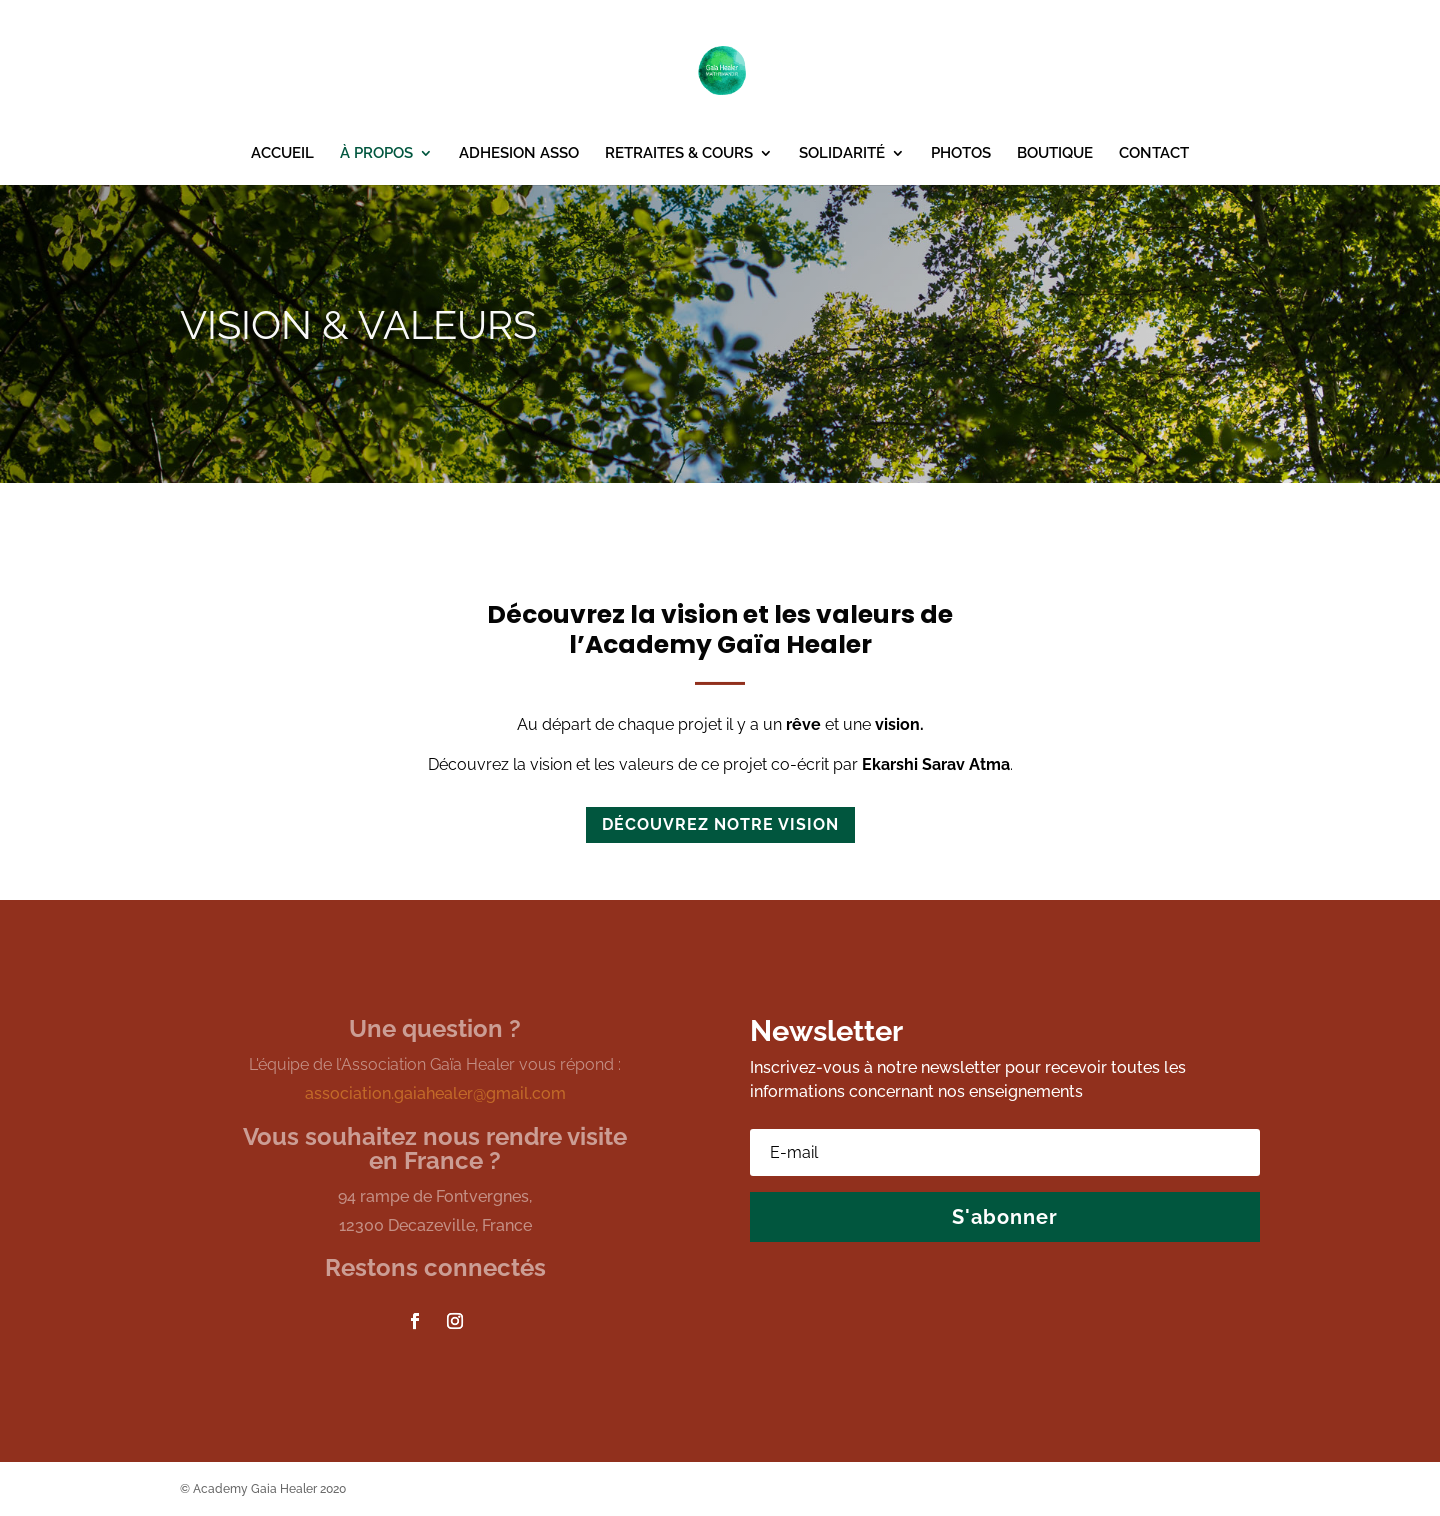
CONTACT (1154, 154)
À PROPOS (376, 154)
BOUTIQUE (1055, 154)
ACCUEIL (282, 154)
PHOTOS (961, 154)
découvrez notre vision (720, 824)
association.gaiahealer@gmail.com (435, 1093)
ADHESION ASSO (519, 154)
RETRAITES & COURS (679, 154)
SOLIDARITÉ (842, 154)
